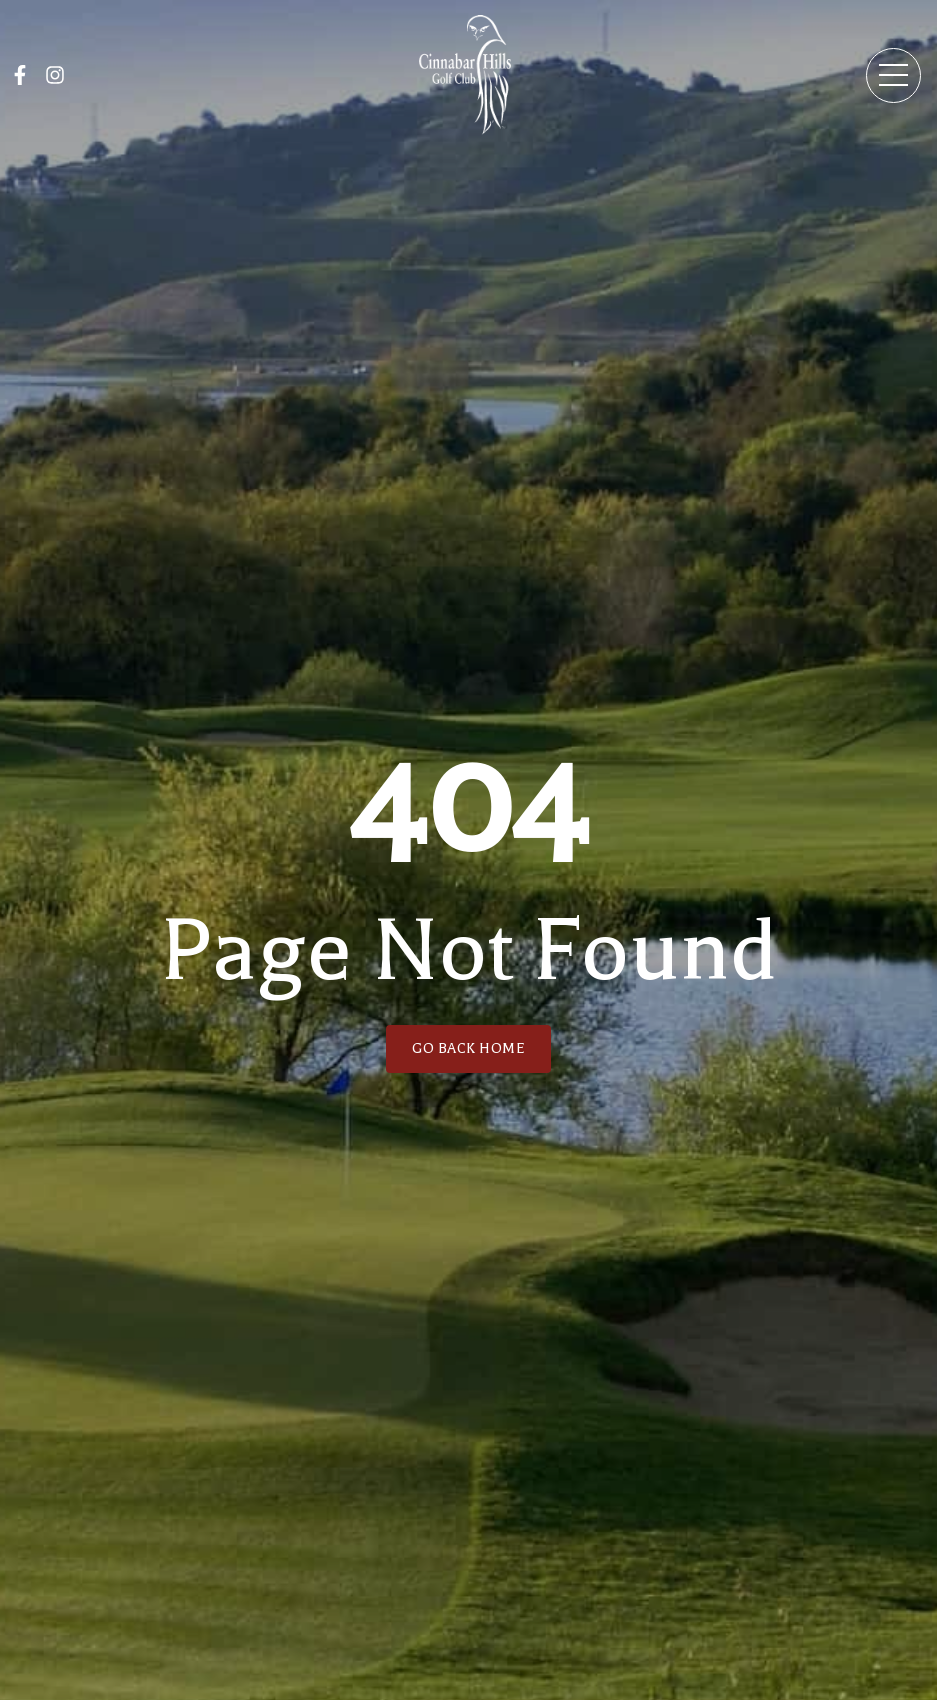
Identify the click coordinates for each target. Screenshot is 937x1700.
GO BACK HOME (468, 1048)
